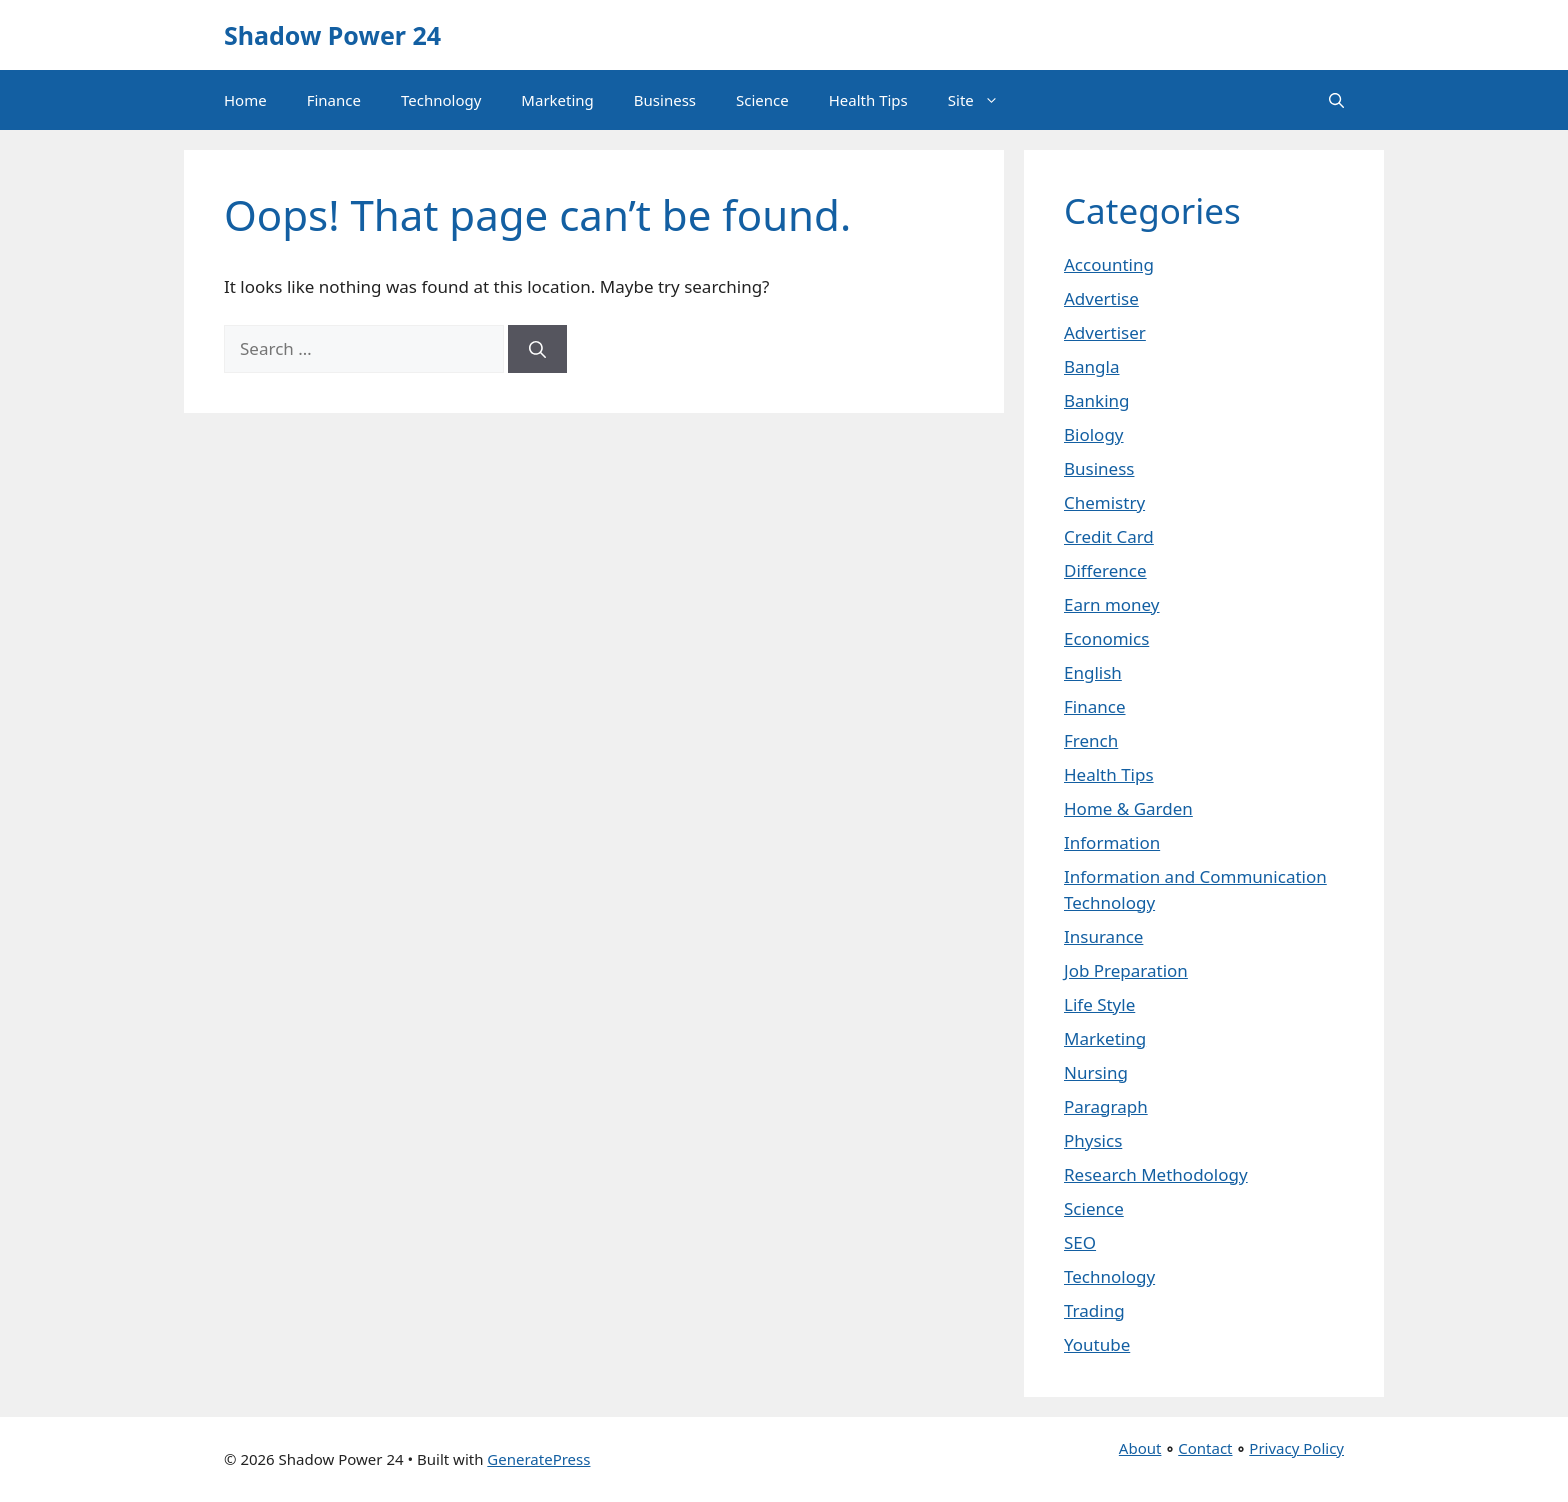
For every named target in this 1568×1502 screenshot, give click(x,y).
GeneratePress (538, 1459)
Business (665, 100)
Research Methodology (1156, 1174)
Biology (1094, 434)
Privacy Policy (1296, 1448)
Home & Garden (1128, 808)
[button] (1336, 100)
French (1091, 740)
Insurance (1103, 936)
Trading (1094, 1310)
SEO (1080, 1242)
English (1093, 672)
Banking (1097, 400)
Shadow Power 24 (332, 35)
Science (762, 100)
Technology (441, 100)
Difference (1105, 570)
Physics (1093, 1140)
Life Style (1099, 1004)
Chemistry (1104, 502)
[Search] (537, 349)
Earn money (1112, 604)
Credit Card (1109, 536)
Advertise (1101, 298)
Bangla (1091, 366)
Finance (334, 100)
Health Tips (868, 100)
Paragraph (1106, 1106)
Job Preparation (1126, 970)
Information (1112, 842)
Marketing (557, 100)
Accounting (1109, 264)
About (1140, 1448)
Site (983, 100)
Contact (1205, 1448)
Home (245, 100)
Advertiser (1105, 332)
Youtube (1097, 1344)
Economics (1106, 638)
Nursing (1096, 1072)
